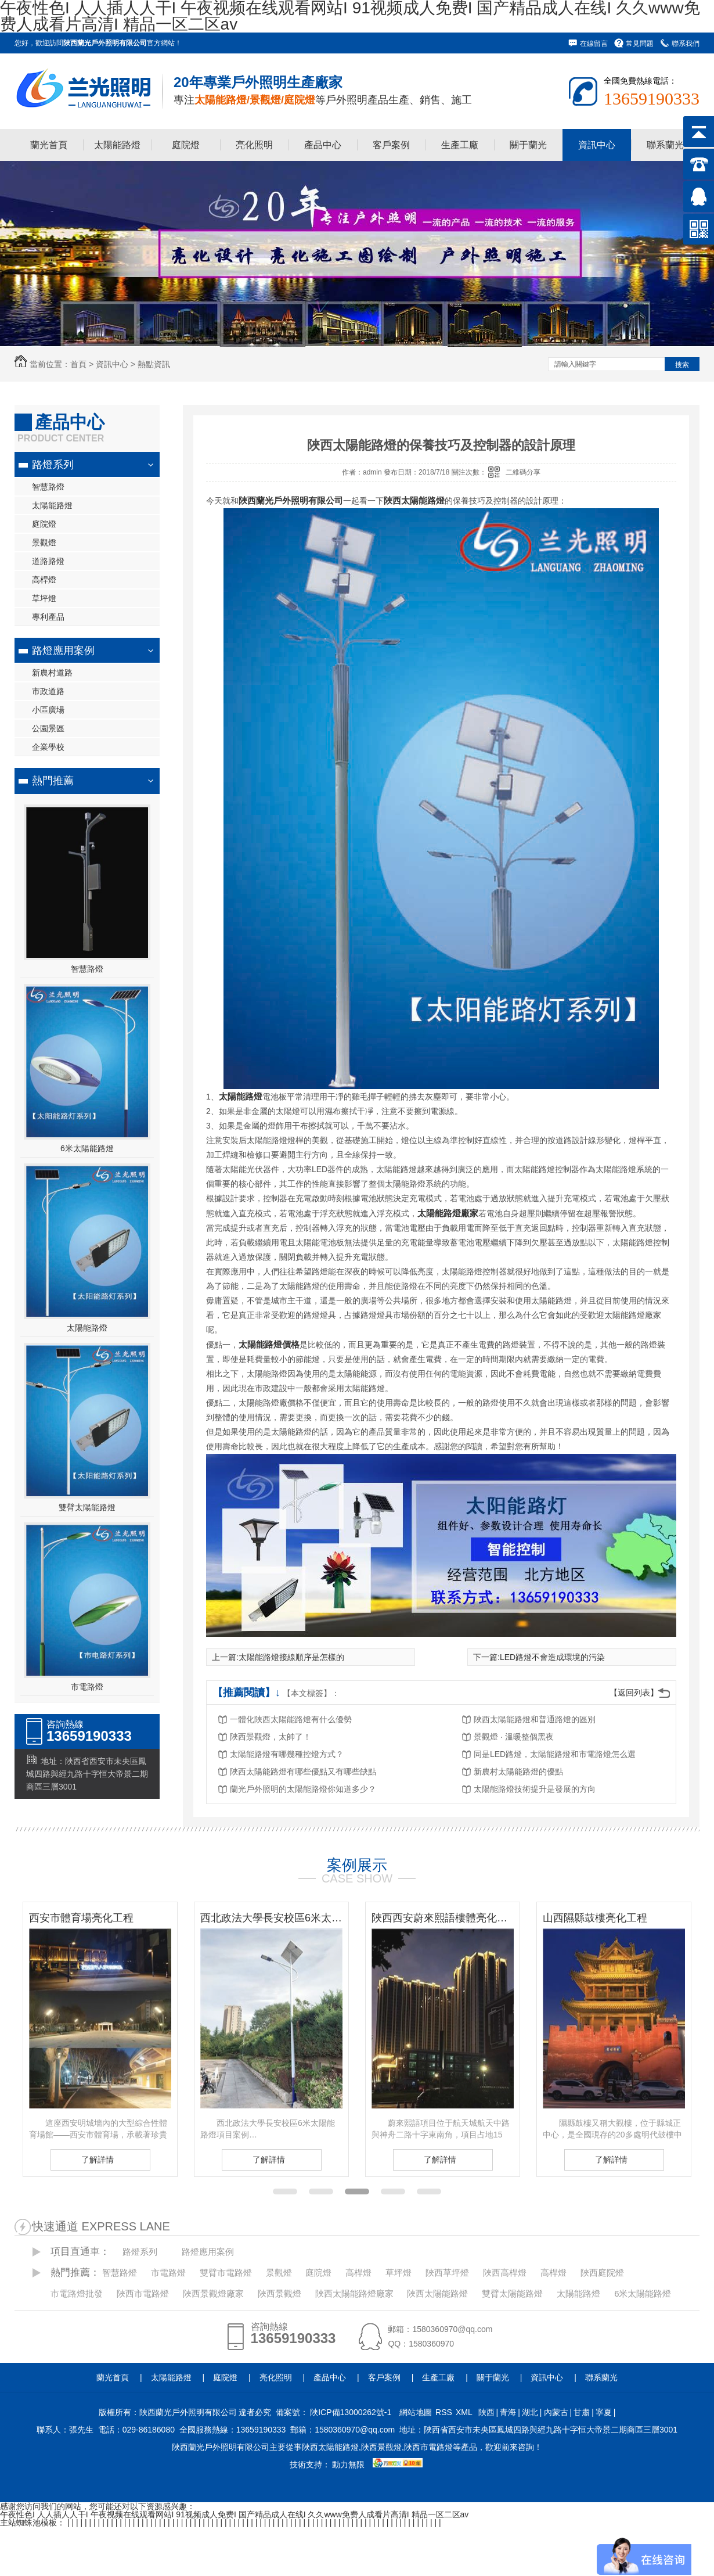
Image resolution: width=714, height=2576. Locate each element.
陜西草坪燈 (447, 2272)
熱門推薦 (53, 780)
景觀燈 (44, 542)
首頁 (78, 364)
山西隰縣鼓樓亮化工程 (595, 1918)
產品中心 (322, 145)
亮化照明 (254, 145)
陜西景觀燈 (279, 2293)
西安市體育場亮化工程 (81, 1918)
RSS (443, 2412)
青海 (508, 2412)
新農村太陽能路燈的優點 (518, 1771)
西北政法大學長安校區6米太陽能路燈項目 (271, 1918)
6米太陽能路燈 (87, 1148)
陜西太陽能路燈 (437, 2293)
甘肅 (582, 2412)
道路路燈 (48, 561)
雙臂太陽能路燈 (87, 1507)
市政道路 (48, 691)
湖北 (530, 2412)
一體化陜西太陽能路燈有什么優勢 (291, 1719)
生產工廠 (459, 145)
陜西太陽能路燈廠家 (354, 2293)
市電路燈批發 (77, 2293)
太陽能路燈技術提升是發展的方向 (535, 1789)
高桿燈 (44, 579)
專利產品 (48, 616)
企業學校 (48, 747)
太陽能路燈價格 (269, 1344)
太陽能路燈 (117, 145)
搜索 (682, 365)
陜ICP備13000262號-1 (350, 2412)
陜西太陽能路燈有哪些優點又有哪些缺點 (303, 1771)
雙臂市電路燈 (226, 2272)
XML (464, 2412)
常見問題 (640, 43)
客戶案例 (391, 145)
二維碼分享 (523, 472)
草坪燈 (44, 598)
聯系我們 (685, 43)
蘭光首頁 (48, 145)
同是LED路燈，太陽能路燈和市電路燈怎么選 (555, 1754)
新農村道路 (52, 672)
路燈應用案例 (63, 650)
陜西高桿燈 (505, 2272)
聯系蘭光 (665, 145)
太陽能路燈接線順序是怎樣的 (291, 1657)
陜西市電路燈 (143, 2293)
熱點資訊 (154, 364)
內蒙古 (556, 2412)
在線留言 (594, 43)
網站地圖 (415, 2412)
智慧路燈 (48, 486)
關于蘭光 (528, 145)
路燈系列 (53, 464)
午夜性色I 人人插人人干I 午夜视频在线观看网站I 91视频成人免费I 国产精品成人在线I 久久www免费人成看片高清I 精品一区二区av (234, 2514)
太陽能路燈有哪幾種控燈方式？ (287, 1754)
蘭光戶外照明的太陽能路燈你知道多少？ (303, 1789)
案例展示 (357, 1865)
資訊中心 (596, 145)
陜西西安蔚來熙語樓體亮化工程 (443, 1918)
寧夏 (604, 2412)
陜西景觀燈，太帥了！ (270, 1736)
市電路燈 (87, 1686)
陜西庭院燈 (602, 2272)
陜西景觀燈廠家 (213, 2293)
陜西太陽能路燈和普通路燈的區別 (535, 1719)
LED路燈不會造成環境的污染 (552, 1657)
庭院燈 (186, 145)
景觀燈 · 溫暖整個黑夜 (514, 1736)
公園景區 (48, 728)
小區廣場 (48, 709)
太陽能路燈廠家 (447, 1213)
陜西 (486, 2412)
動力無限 (348, 2464)
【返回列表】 (634, 1692)
